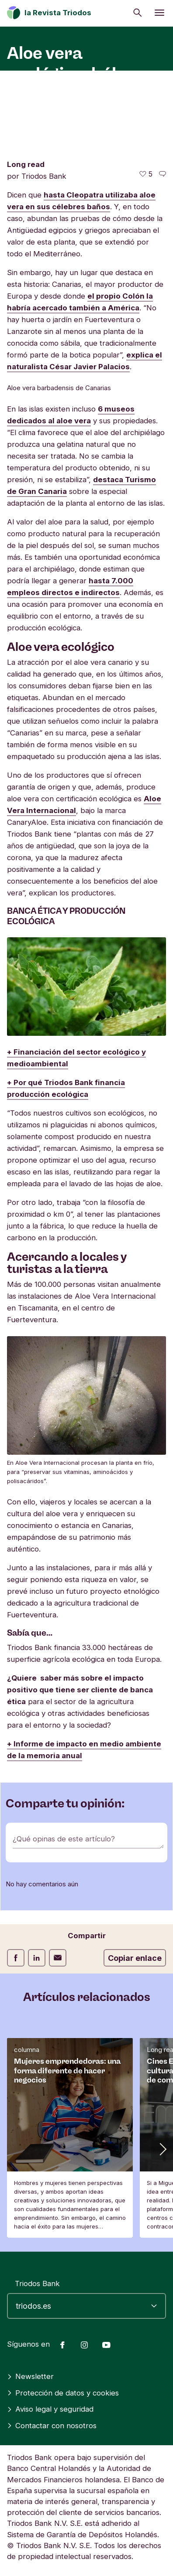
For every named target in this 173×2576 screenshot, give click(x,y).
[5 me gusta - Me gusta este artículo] (145, 174)
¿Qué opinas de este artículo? (64, 1838)
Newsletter (30, 2376)
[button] (162, 2149)
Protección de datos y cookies (63, 2393)
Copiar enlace (135, 1958)
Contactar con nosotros (52, 2425)
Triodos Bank (37, 2283)
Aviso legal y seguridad (50, 2409)
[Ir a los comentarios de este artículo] (162, 174)
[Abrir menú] (159, 12)
